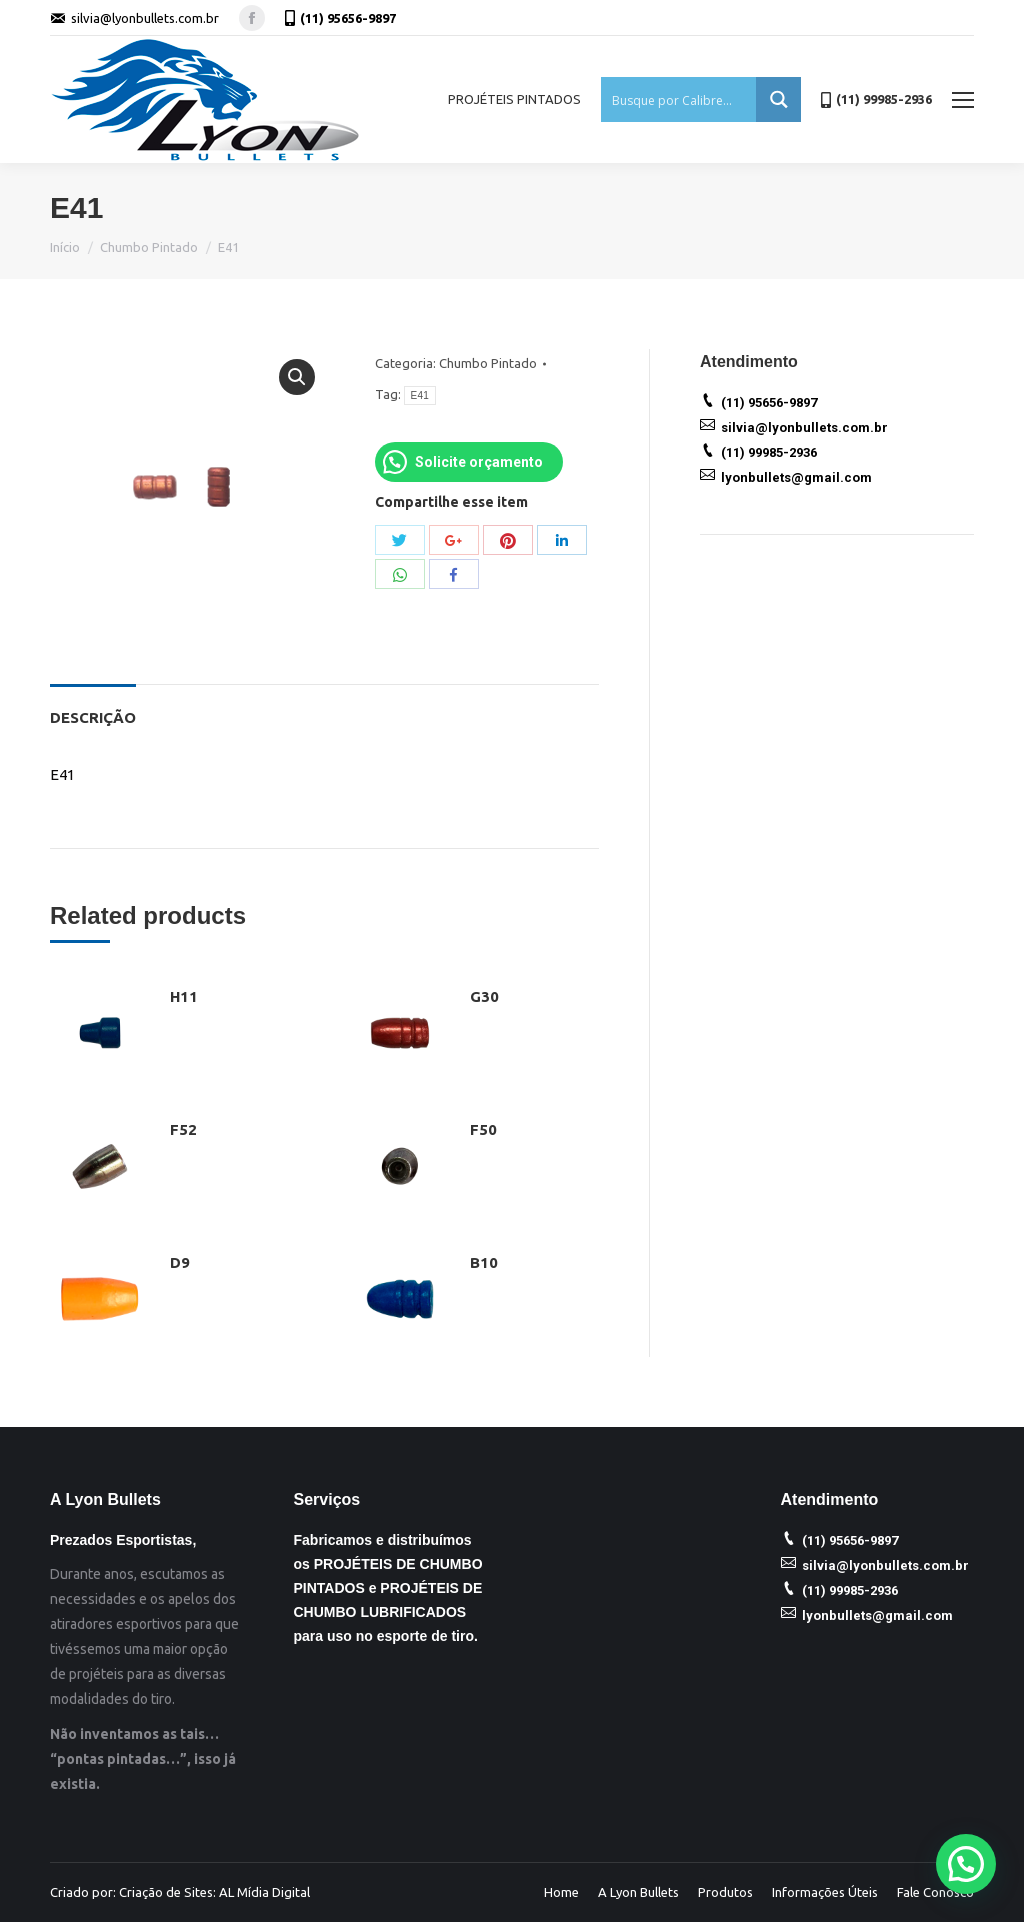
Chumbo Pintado (149, 247)
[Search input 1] (679, 99)
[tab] (93, 707)
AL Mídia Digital (264, 1892)
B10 (484, 1262)
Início (65, 247)
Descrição (93, 717)
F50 (483, 1129)
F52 (183, 1129)
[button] (966, 1864)
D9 (180, 1262)
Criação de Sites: (167, 1892)
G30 (484, 996)
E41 (420, 395)
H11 (184, 996)
